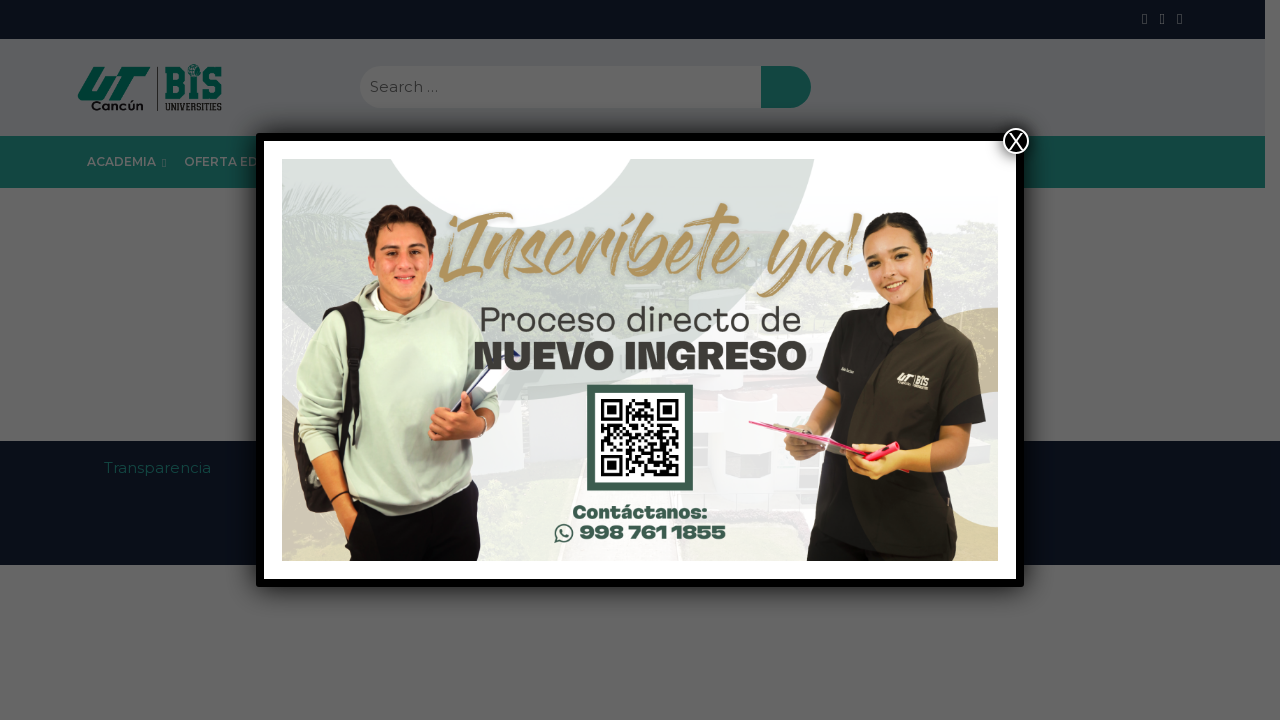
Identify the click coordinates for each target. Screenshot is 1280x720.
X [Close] (1016, 141)
